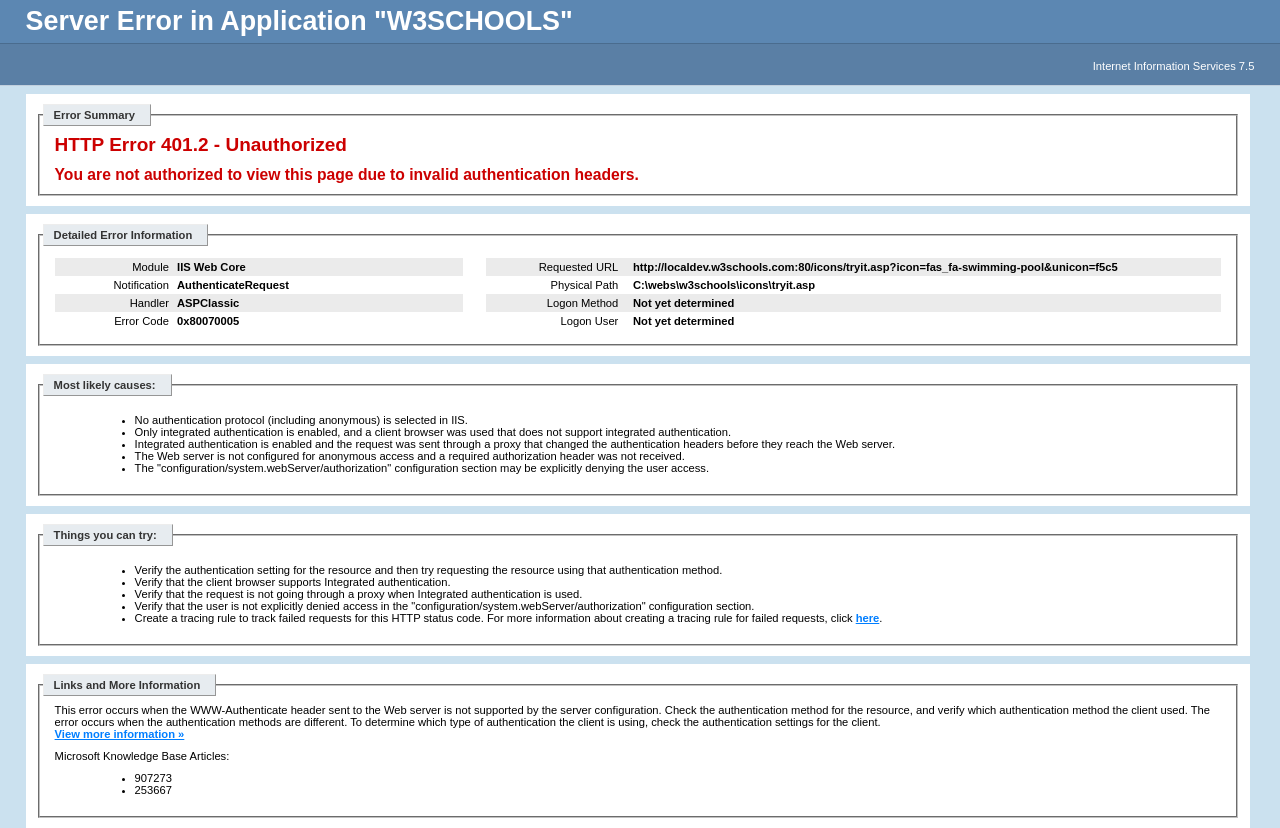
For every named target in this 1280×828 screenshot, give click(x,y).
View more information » (120, 734)
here (868, 618)
